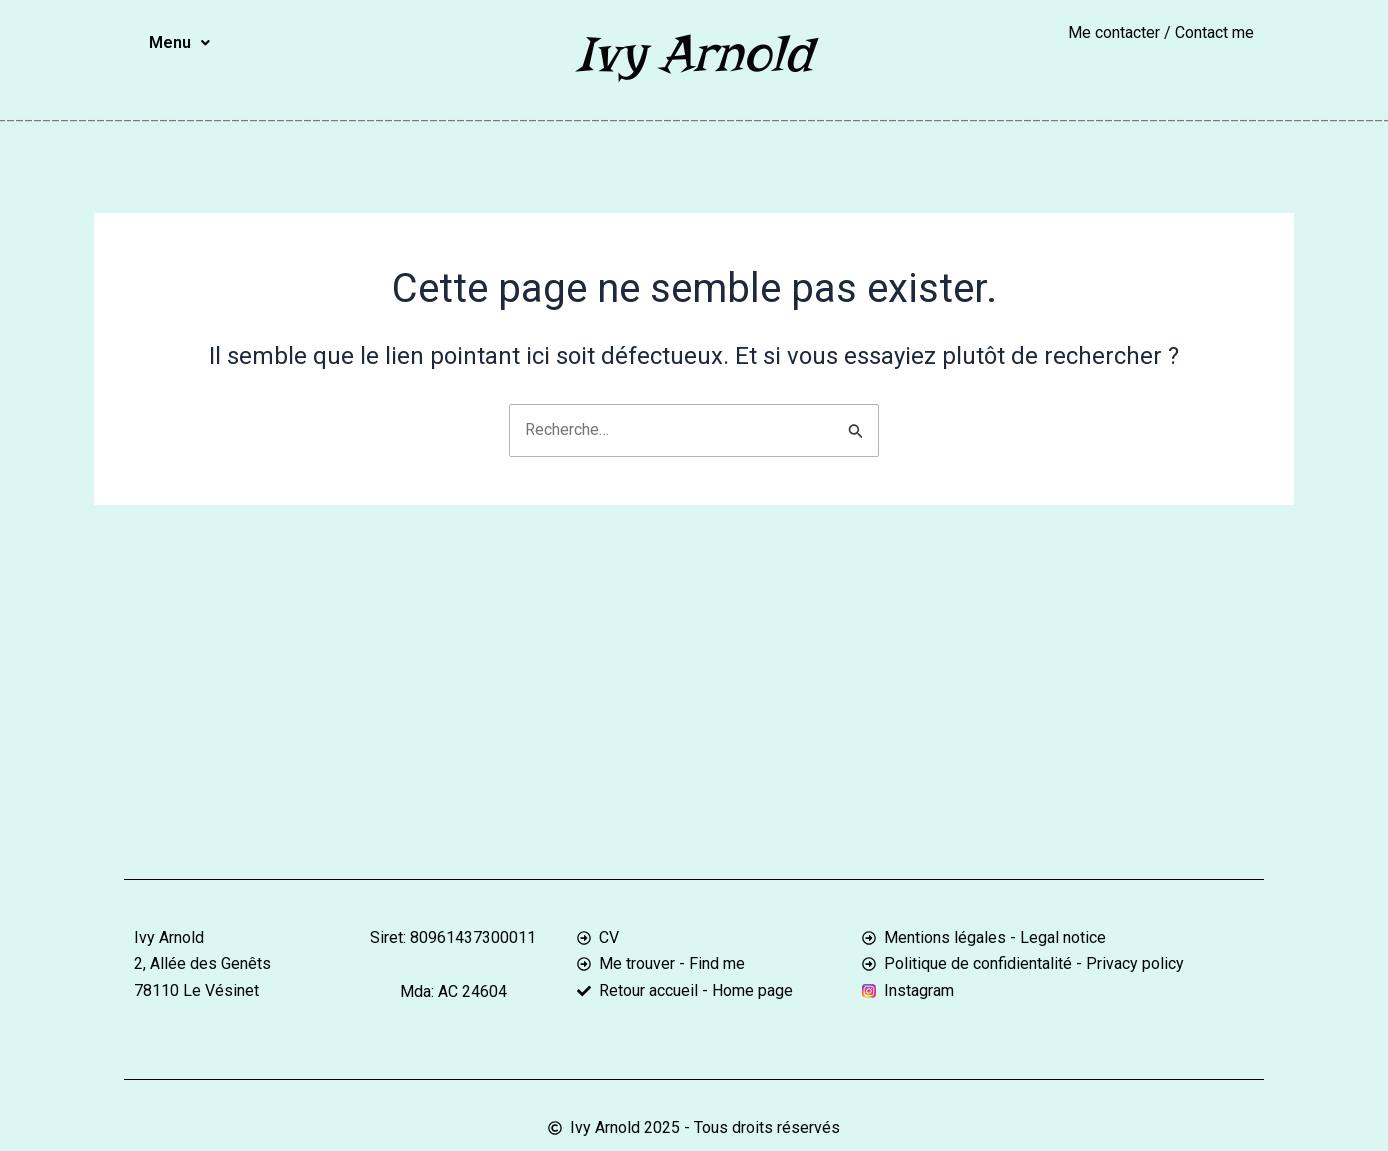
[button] (179, 43)
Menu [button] (179, 42)
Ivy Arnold (694, 53)
